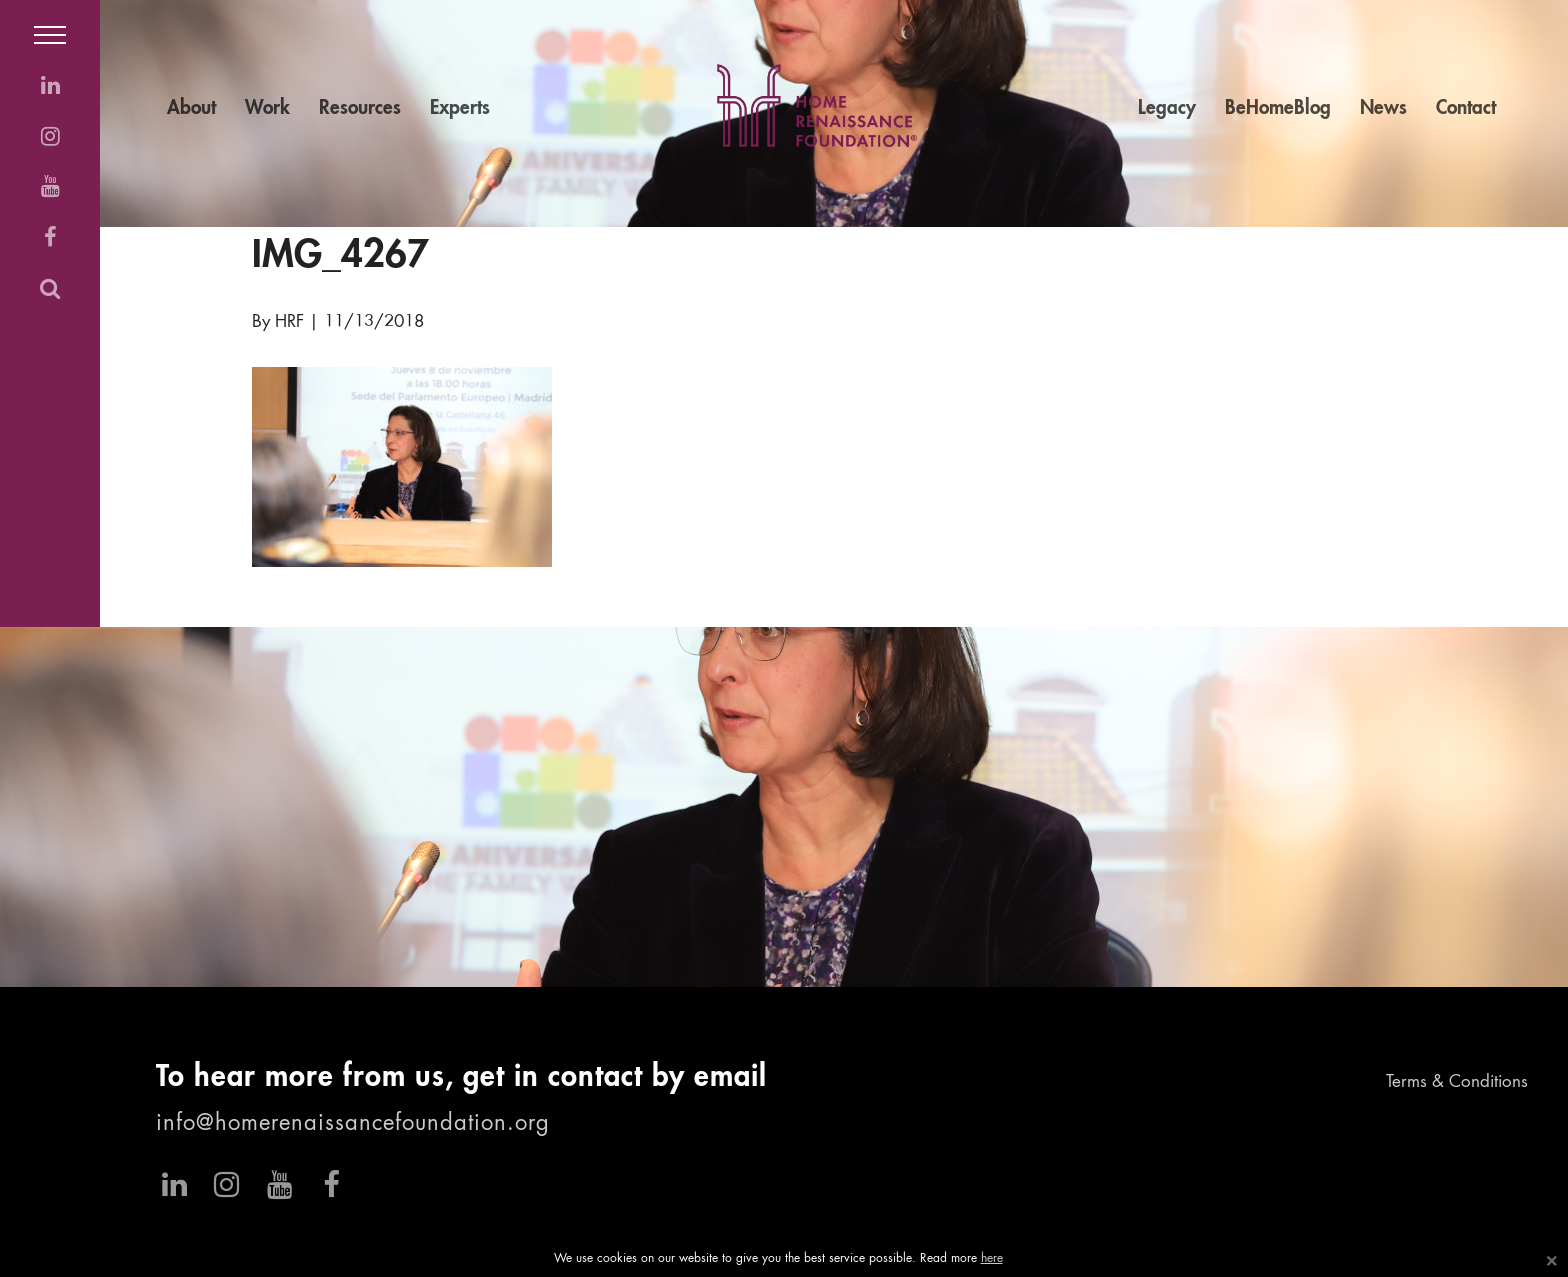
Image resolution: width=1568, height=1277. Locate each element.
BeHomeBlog (1278, 108)
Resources (360, 108)
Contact (1466, 108)
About (191, 108)
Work (267, 108)
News (1383, 108)
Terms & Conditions (1457, 1082)
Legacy (1167, 108)
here (992, 1259)
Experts (460, 108)
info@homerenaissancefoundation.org (353, 1124)
